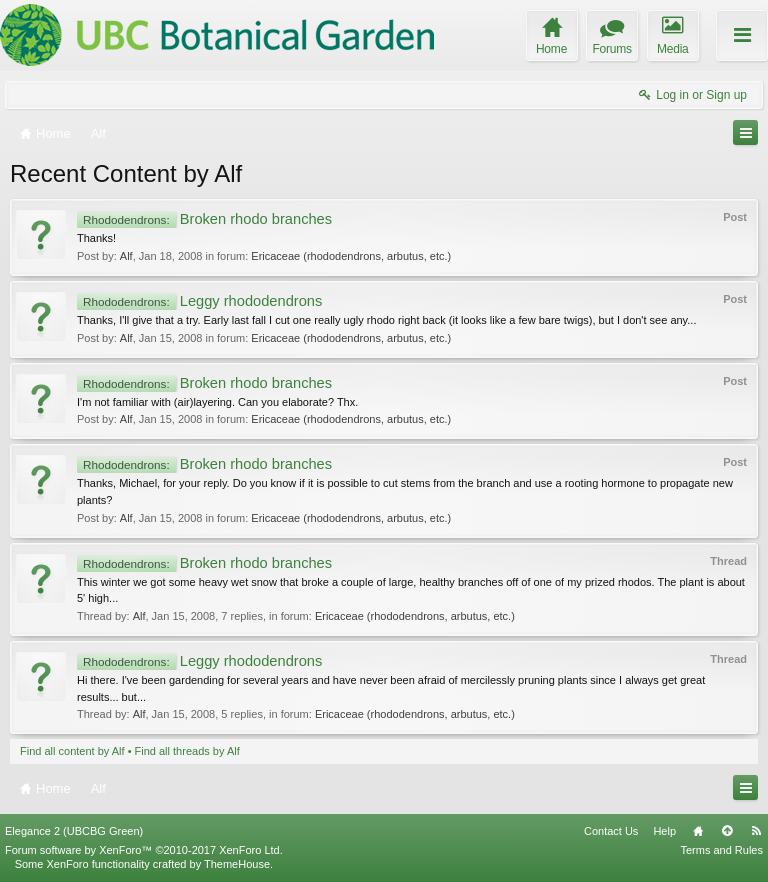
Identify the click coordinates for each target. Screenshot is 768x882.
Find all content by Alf (72, 751)
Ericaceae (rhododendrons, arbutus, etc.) (351, 256)
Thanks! (96, 238)
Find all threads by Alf (187, 751)
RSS (756, 831)
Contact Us (611, 831)
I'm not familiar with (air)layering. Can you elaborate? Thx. (217, 402)
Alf (126, 256)
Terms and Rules (721, 850)
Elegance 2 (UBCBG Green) (74, 831)
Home (698, 831)
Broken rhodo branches (204, 219)
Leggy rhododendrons (199, 301)
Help (664, 831)
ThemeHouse (237, 864)
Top (727, 831)
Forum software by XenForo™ (144, 850)
